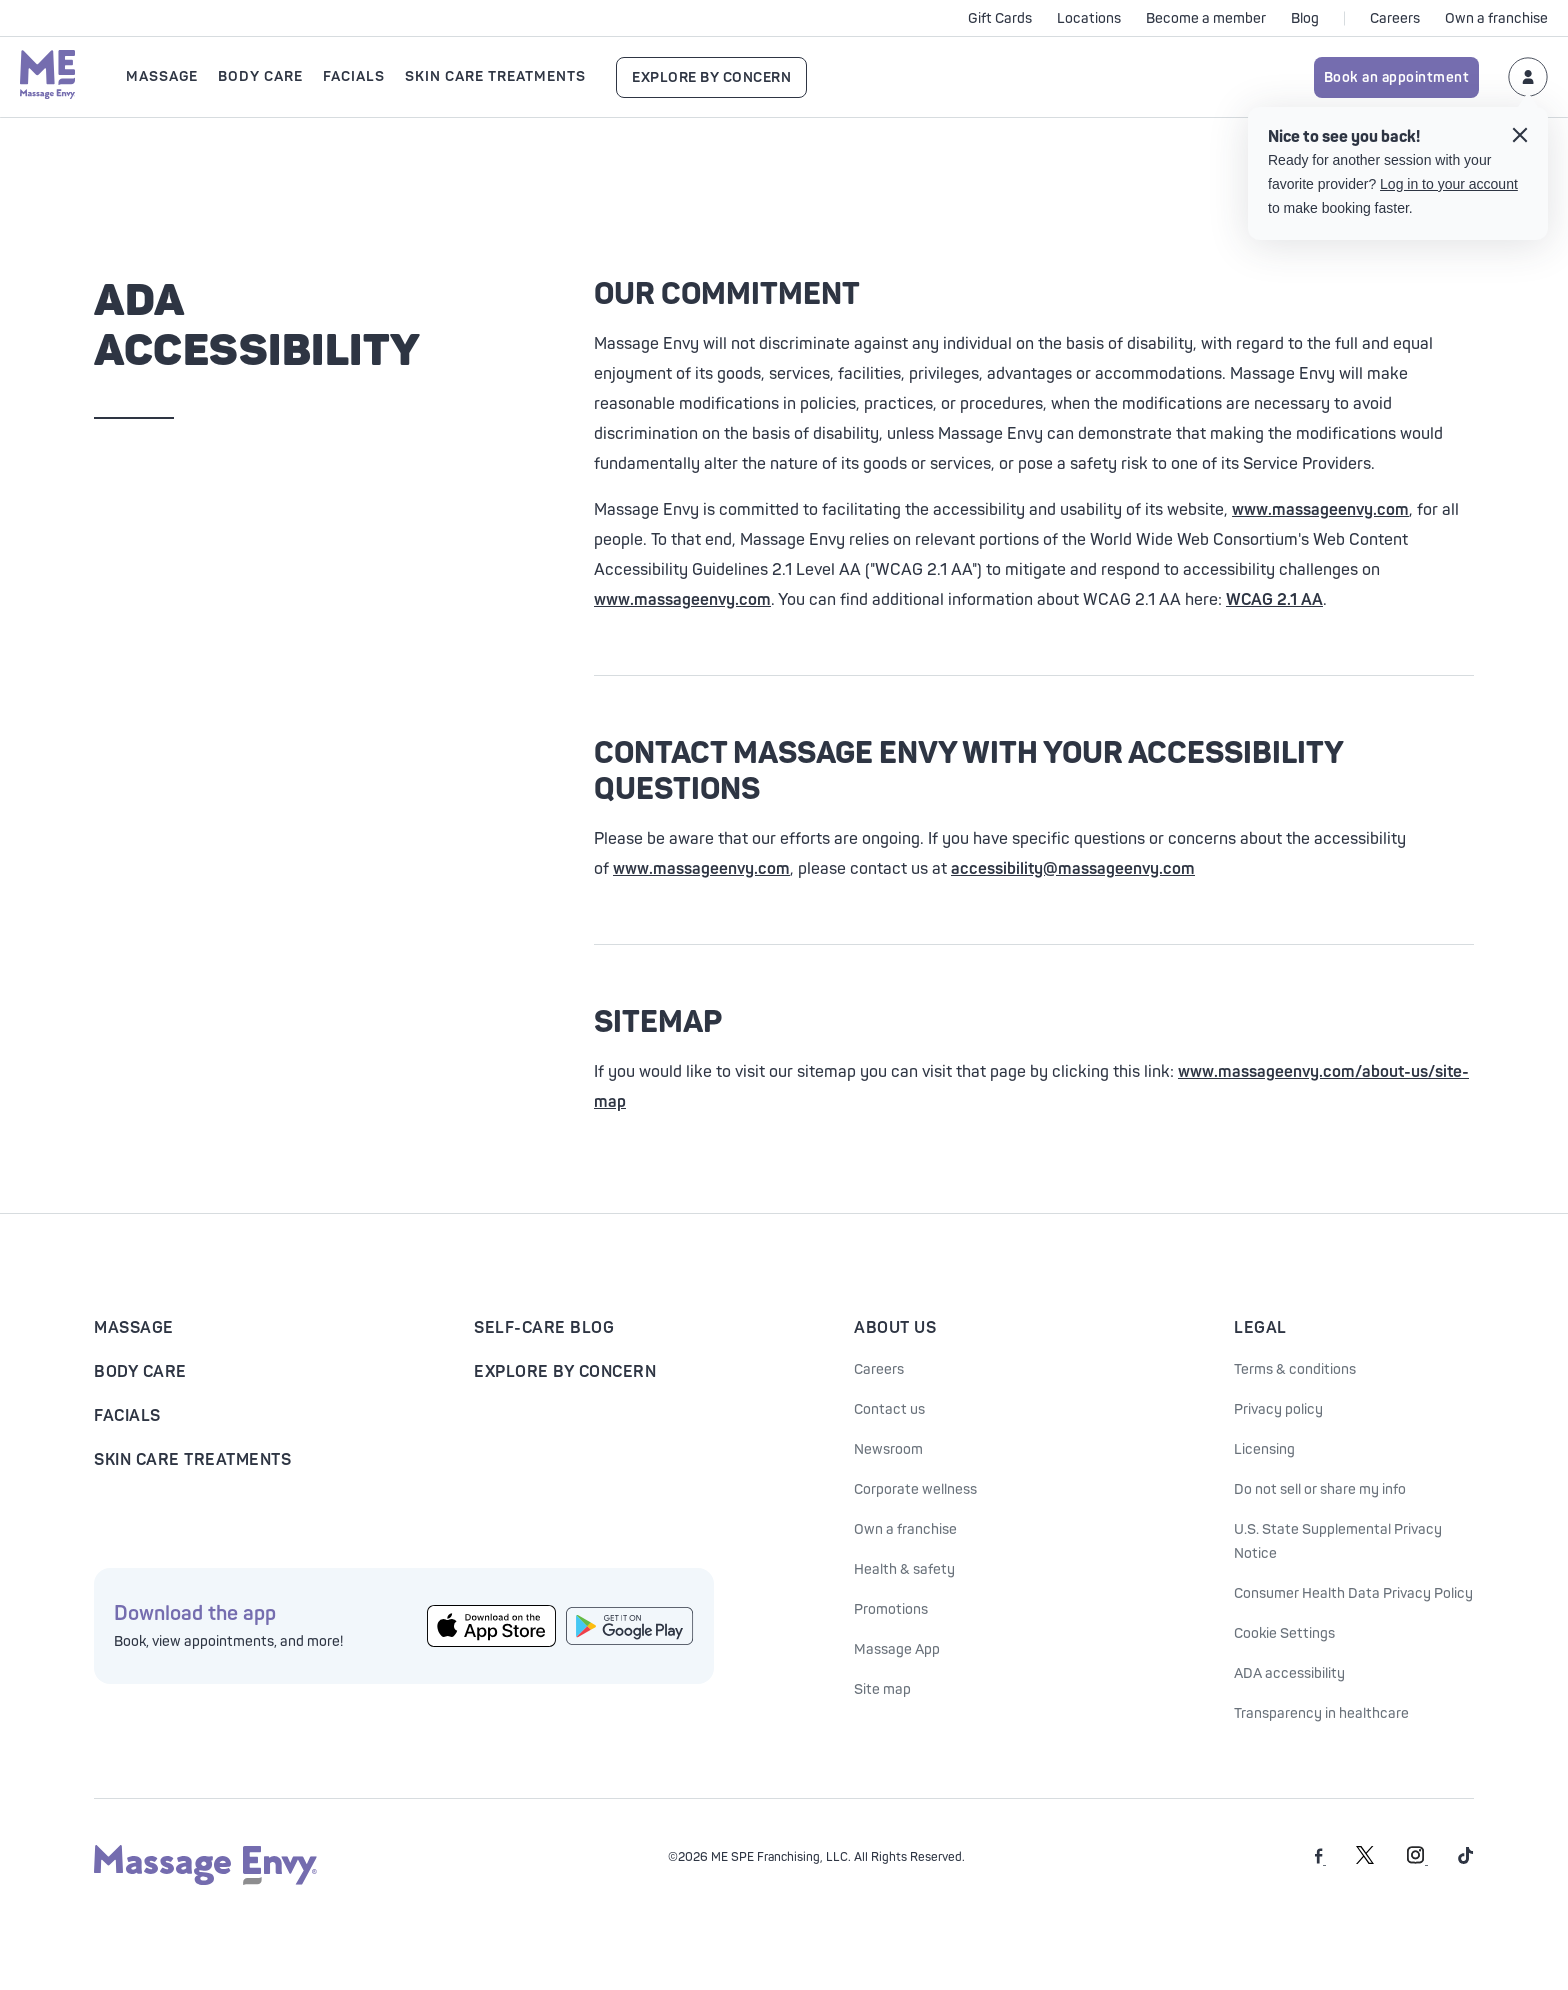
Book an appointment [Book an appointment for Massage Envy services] (1397, 77)
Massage (134, 1328)
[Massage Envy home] (48, 77)
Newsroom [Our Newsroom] (888, 1449)
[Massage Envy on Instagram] (1417, 1860)
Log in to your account (1449, 184)
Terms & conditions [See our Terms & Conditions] (1295, 1369)
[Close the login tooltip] (1520, 138)
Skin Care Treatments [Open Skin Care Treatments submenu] (495, 76)
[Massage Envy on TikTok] (1466, 1860)
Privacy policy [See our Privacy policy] (1278, 1409)
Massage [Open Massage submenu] (162, 76)
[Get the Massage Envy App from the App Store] (491, 1626)
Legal (1260, 1328)
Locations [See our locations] (1089, 18)
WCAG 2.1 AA (1274, 600)
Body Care (140, 1372)
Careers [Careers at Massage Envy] (1395, 18)
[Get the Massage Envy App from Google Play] (630, 1626)
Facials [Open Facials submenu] (354, 76)
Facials (127, 1416)
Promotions (891, 1609)
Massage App (897, 1649)
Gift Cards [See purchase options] (1000, 18)
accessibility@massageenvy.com (1073, 869)
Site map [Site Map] (882, 1689)
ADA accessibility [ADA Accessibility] (1289, 1673)
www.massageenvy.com (1320, 510)
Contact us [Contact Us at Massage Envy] (889, 1409)
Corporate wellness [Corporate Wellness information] (915, 1489)
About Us (895, 1328)
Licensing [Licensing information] (1264, 1449)
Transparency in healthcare (1321, 1713)
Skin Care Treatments (192, 1460)
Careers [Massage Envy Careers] (879, 1369)
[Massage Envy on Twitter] (1365, 1860)
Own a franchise (1496, 18)
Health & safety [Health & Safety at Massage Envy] (904, 1569)
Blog (1305, 18)
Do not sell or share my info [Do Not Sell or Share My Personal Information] (1320, 1489)
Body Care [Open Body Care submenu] (260, 76)
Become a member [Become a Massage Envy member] (1206, 18)
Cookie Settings (1284, 1633)
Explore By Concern (711, 77)
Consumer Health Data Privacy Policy (1353, 1593)
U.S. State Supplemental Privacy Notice (1338, 1541)
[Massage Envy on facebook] (1320, 1860)
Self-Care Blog (544, 1328)
